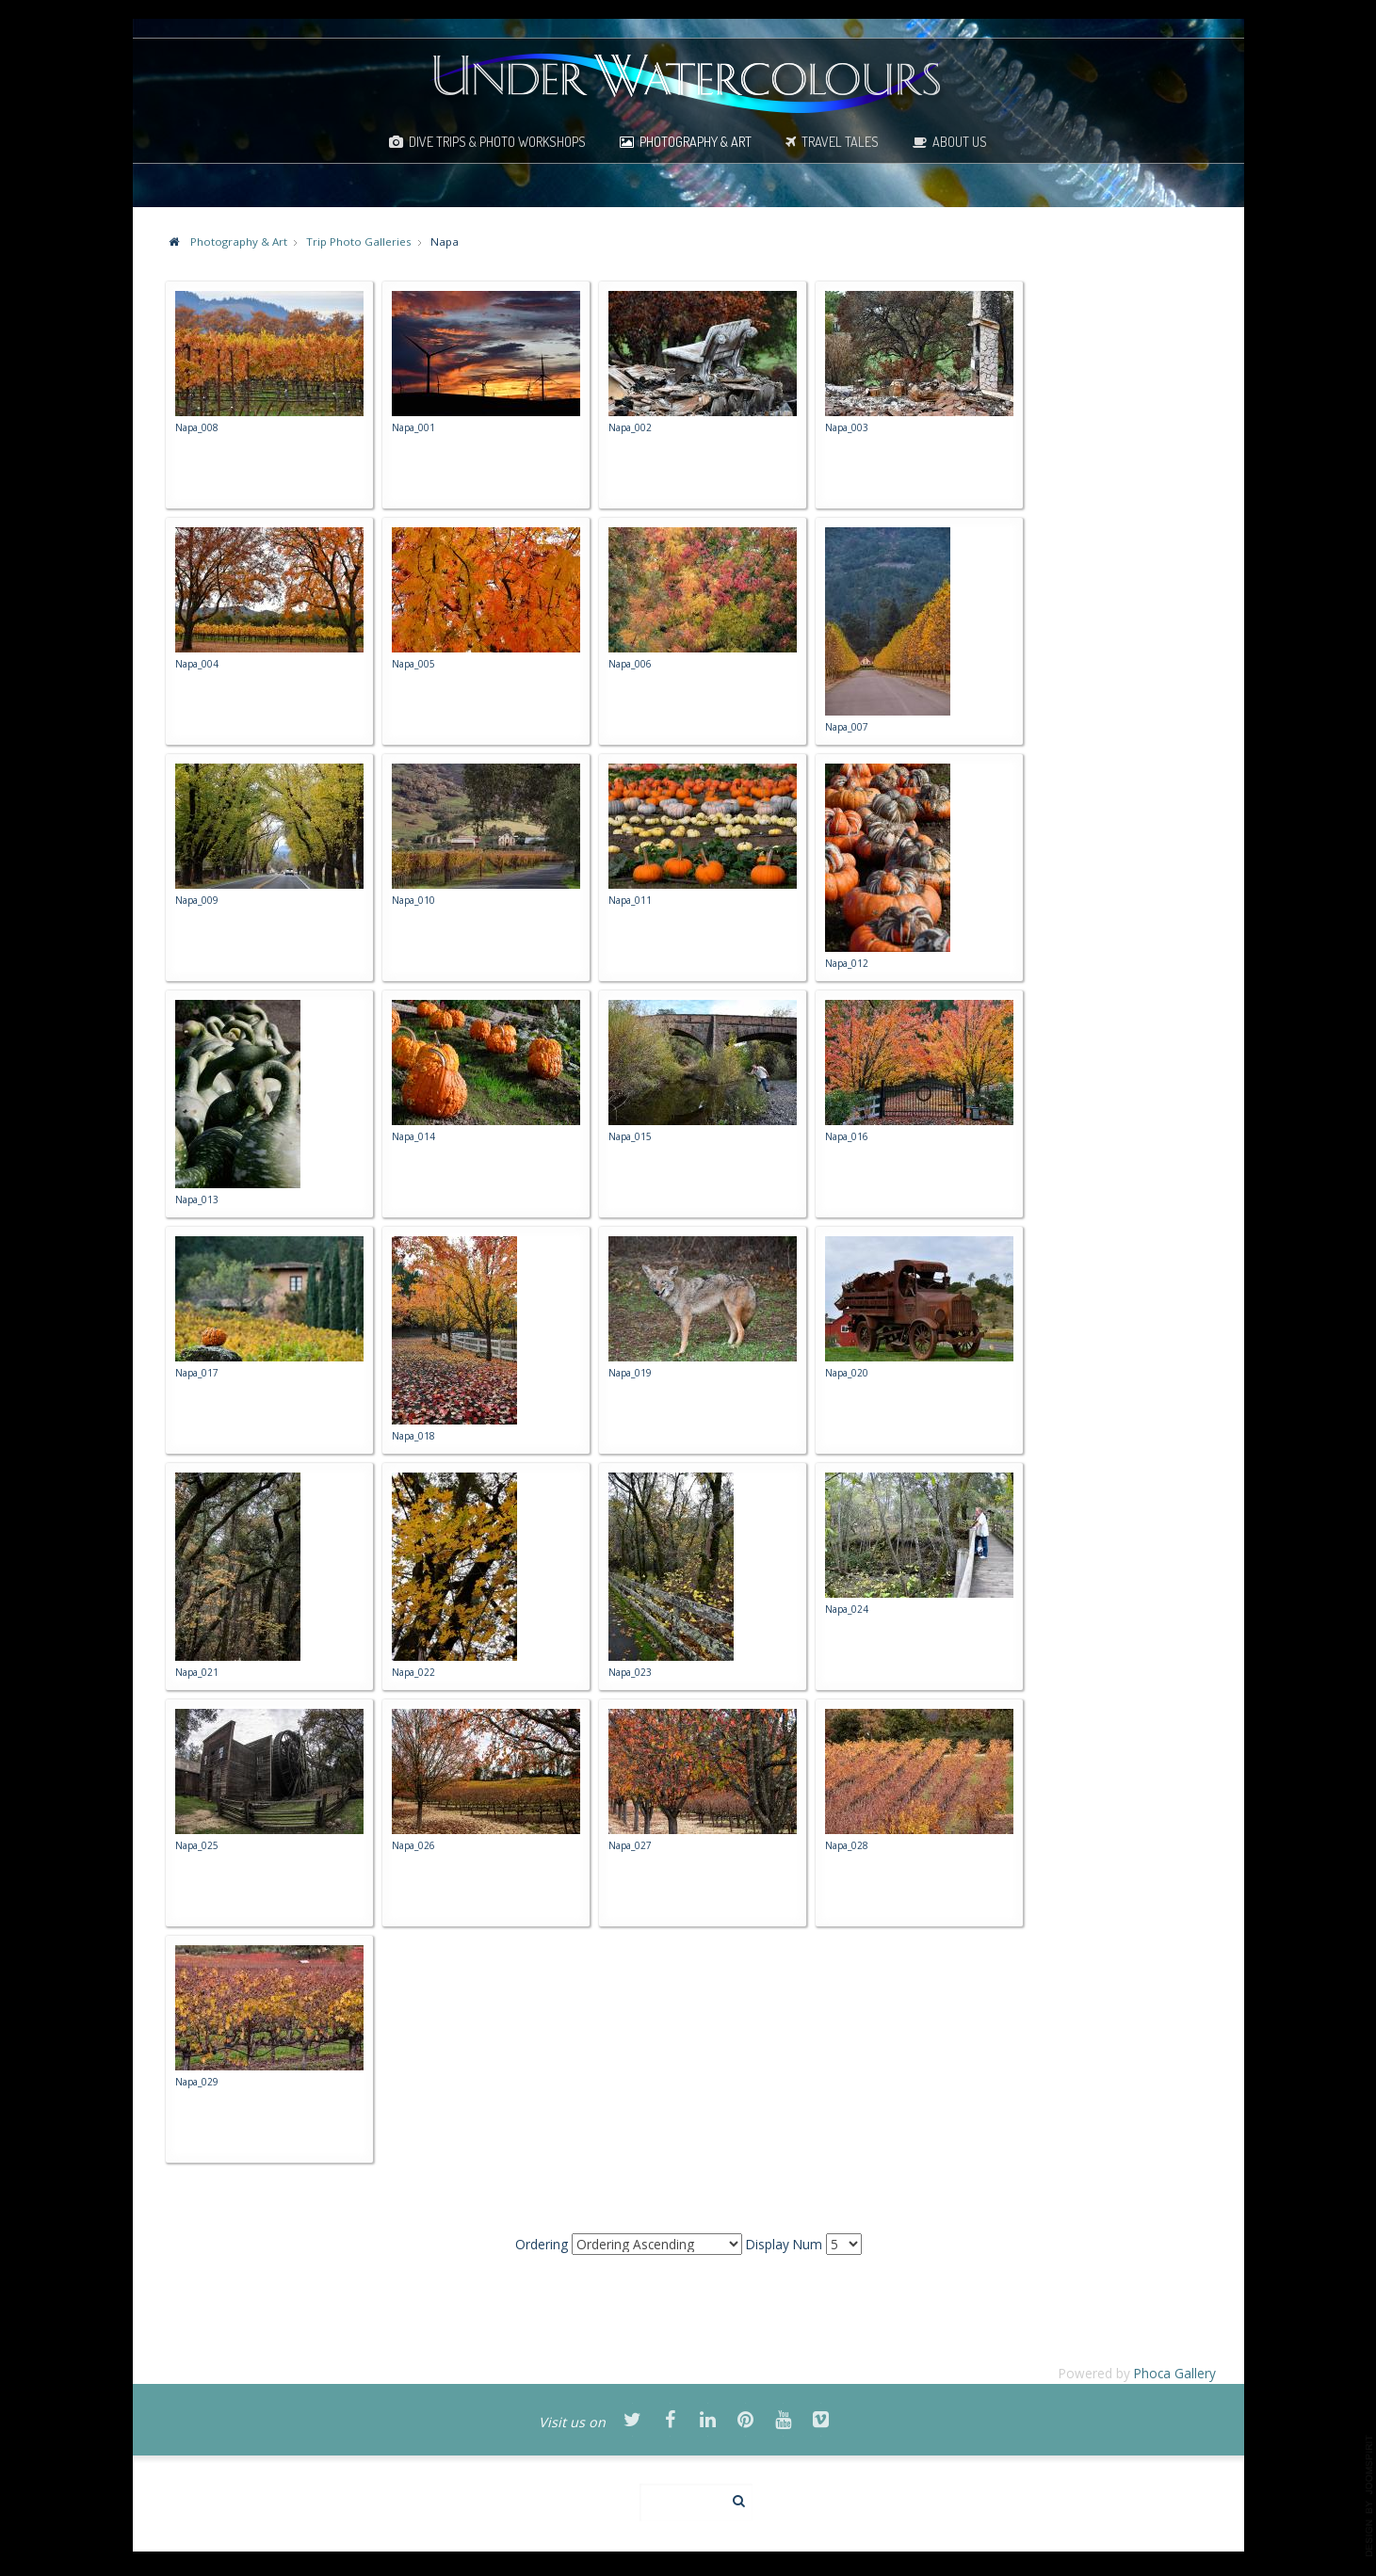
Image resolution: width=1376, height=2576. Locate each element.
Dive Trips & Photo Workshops (497, 141)
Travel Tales (840, 141)
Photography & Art (695, 141)
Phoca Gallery (1175, 2373)
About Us (959, 141)
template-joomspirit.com (1369, 2496)
